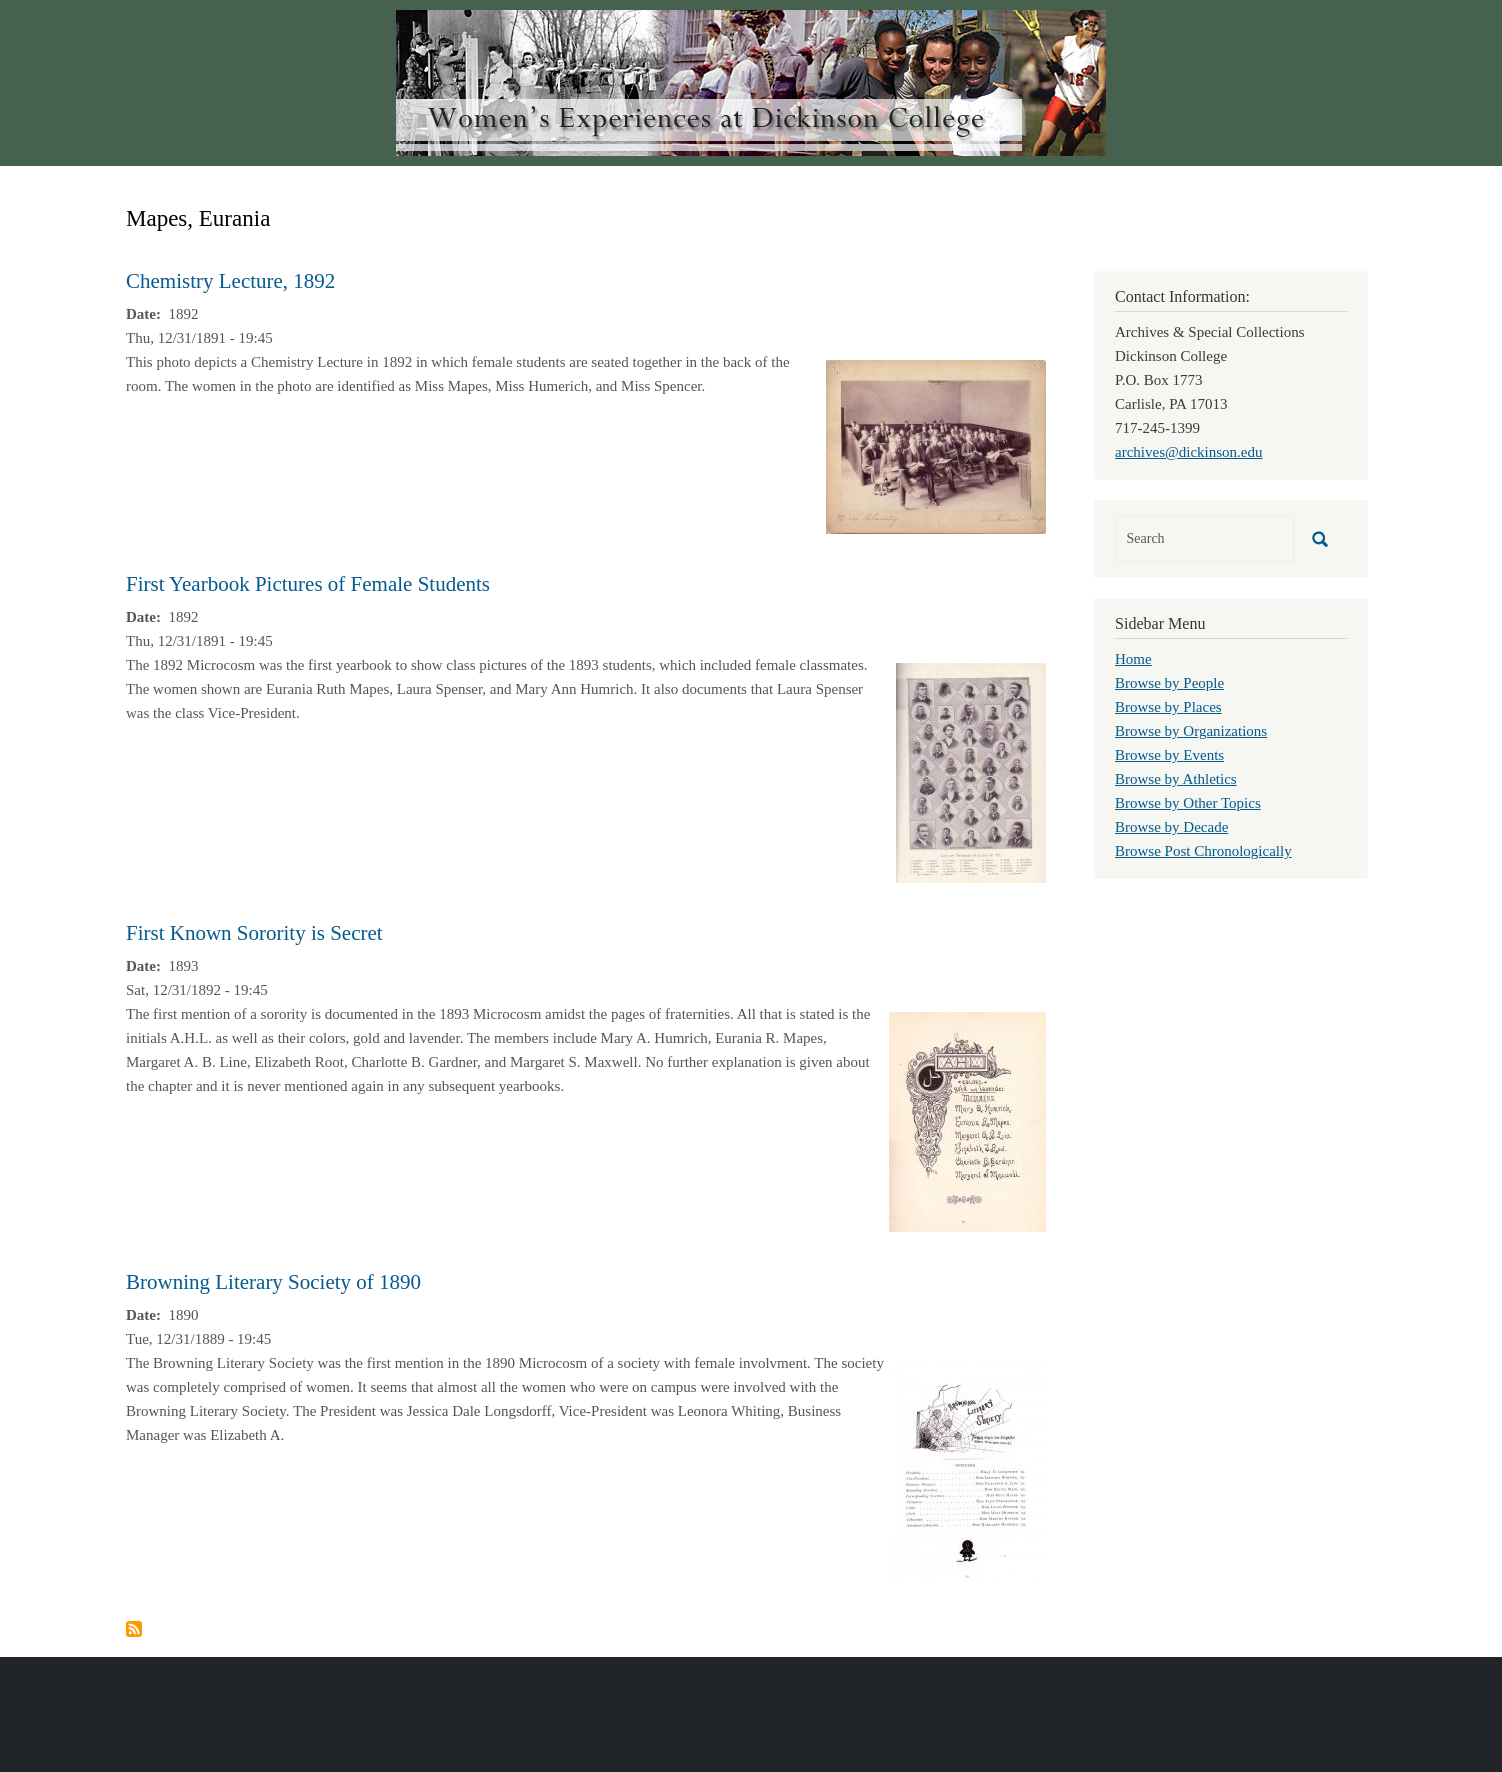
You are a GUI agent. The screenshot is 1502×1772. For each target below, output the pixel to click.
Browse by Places (1168, 707)
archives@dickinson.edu (1189, 452)
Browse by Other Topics (1188, 803)
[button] (936, 445)
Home (1133, 659)
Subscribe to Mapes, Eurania (134, 1629)
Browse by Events (1169, 755)
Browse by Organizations (1191, 731)
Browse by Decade (1171, 827)
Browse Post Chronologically (1203, 851)
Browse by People (1169, 683)
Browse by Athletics (1176, 779)
